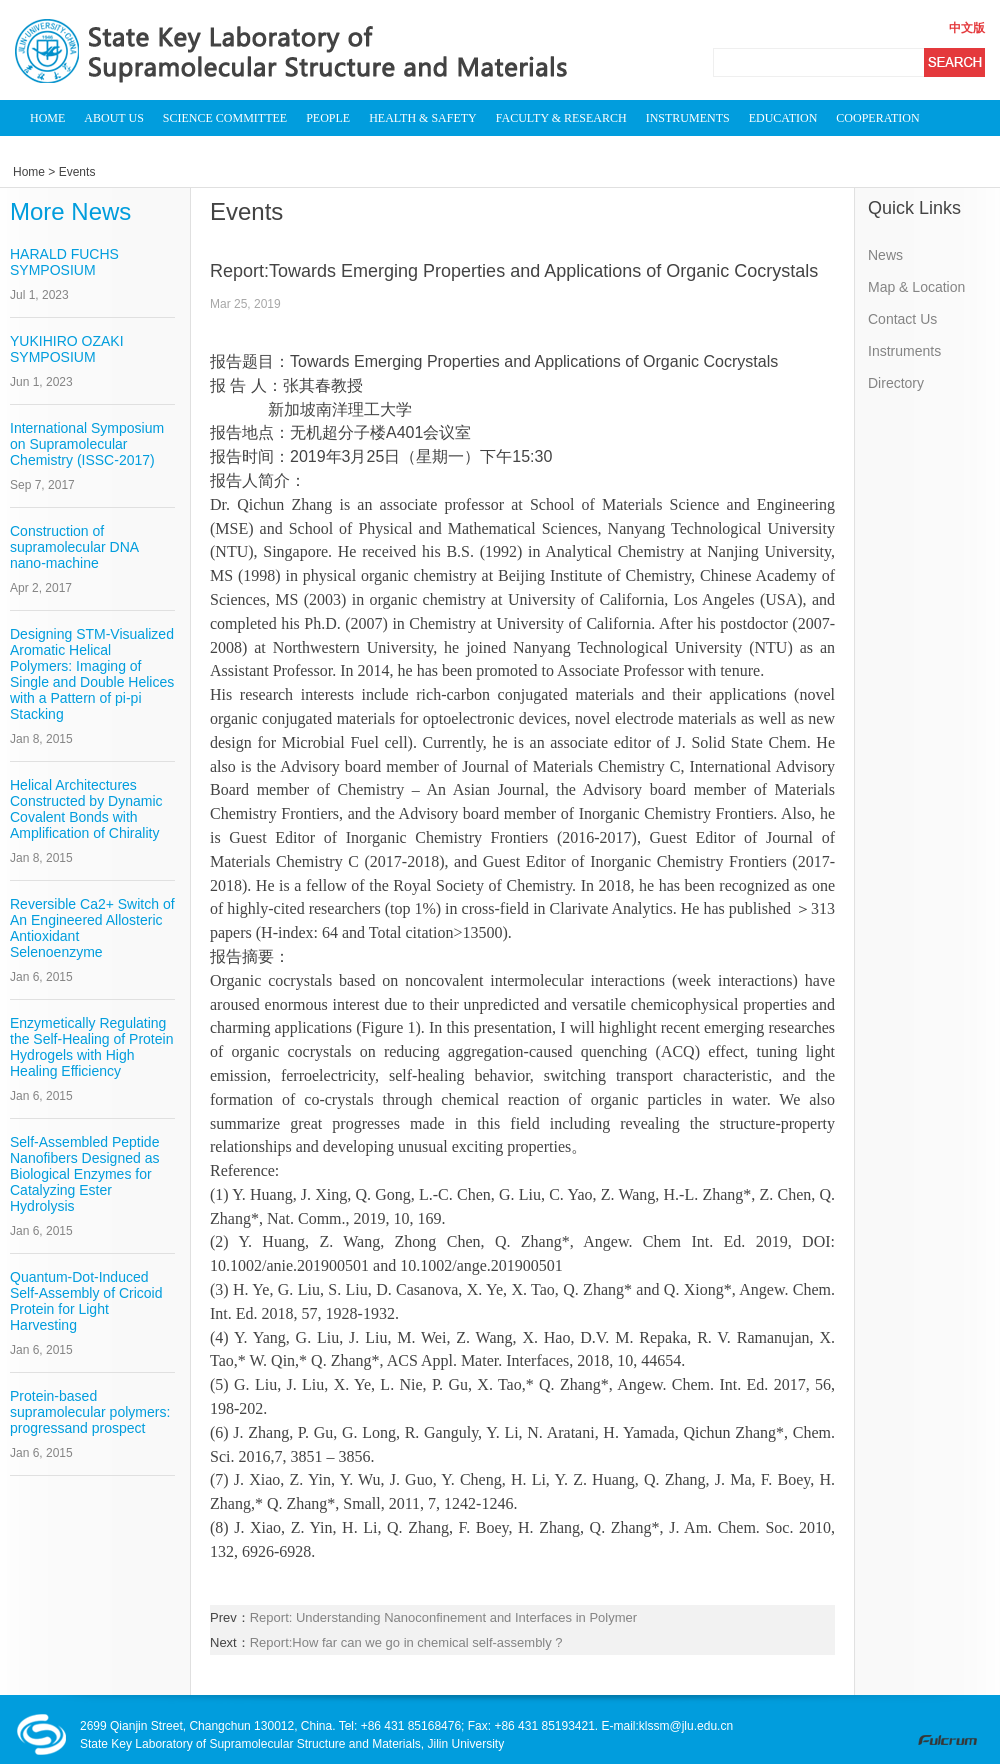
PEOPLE (328, 118)
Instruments (904, 351)
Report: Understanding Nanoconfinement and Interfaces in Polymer (443, 1617)
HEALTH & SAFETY (423, 118)
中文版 (967, 28)
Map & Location (916, 287)
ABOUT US (113, 118)
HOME (47, 118)
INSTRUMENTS (688, 118)
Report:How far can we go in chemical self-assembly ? (406, 1642)
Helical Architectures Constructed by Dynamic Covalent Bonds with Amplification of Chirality (86, 809)
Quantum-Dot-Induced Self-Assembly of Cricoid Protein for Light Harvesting (86, 1301)
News (885, 255)
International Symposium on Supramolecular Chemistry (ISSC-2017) (87, 444)
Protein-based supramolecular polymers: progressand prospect (90, 1412)
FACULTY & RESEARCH (561, 118)
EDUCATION (783, 118)
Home (29, 172)
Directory (896, 383)
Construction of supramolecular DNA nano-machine (74, 547)
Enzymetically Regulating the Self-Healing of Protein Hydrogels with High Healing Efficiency (91, 1047)
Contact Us (902, 319)
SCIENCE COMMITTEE (225, 118)
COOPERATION (877, 118)
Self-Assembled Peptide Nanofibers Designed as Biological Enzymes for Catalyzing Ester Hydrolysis (84, 1174)
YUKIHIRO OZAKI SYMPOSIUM (67, 349)
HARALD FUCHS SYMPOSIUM (64, 262)
